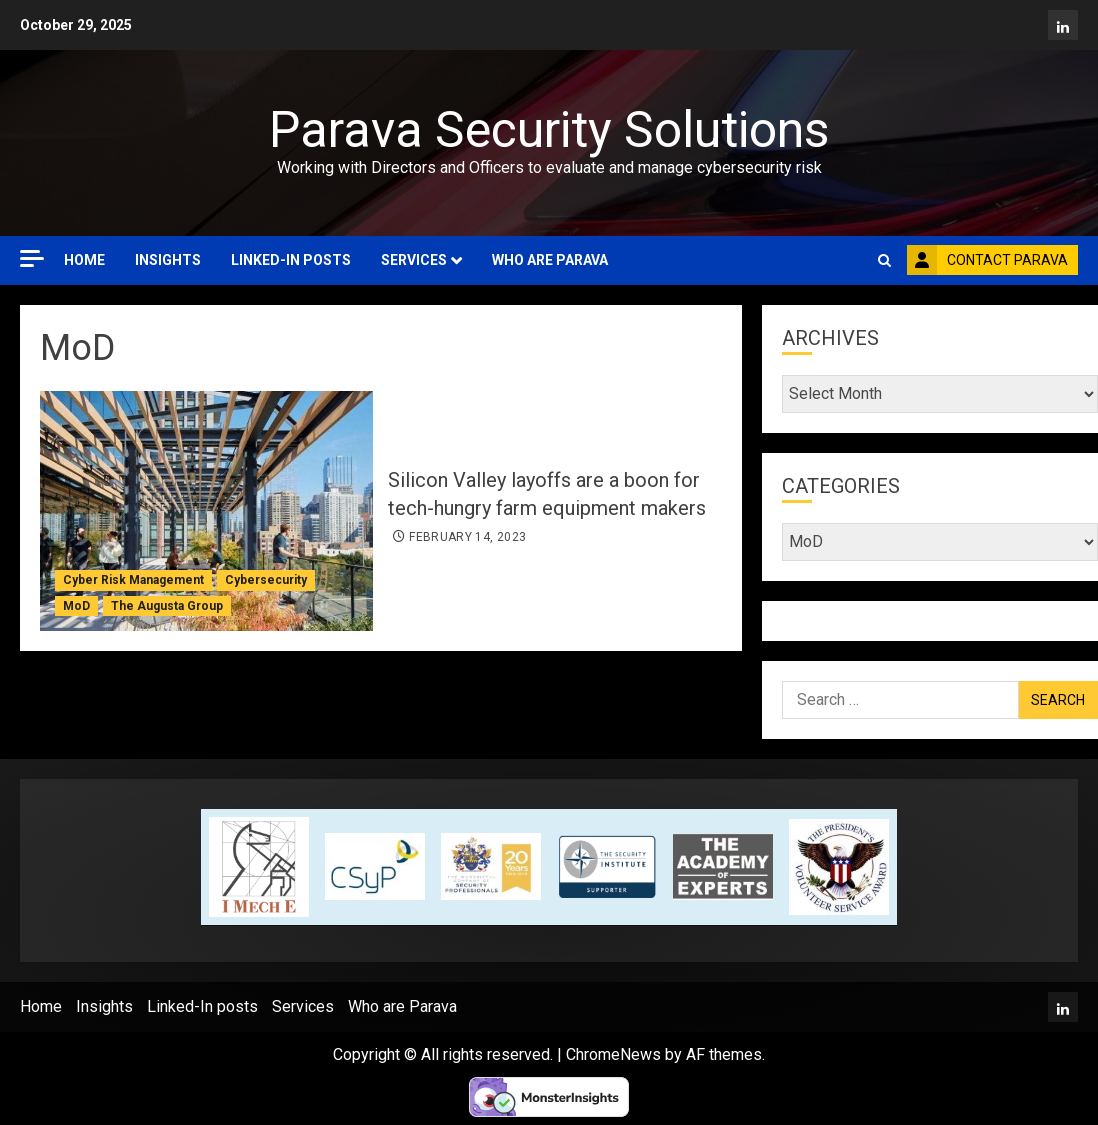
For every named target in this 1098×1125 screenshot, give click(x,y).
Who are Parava (550, 260)
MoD (76, 606)
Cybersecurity (266, 580)
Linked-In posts (291, 260)
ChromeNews (613, 1054)
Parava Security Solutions (549, 130)
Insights (168, 260)
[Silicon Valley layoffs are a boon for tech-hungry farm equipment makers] (206, 511)
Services (414, 260)
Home (84, 260)
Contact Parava (987, 260)
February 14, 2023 (467, 537)
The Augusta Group (167, 606)
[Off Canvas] (32, 258)
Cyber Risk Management (133, 580)
